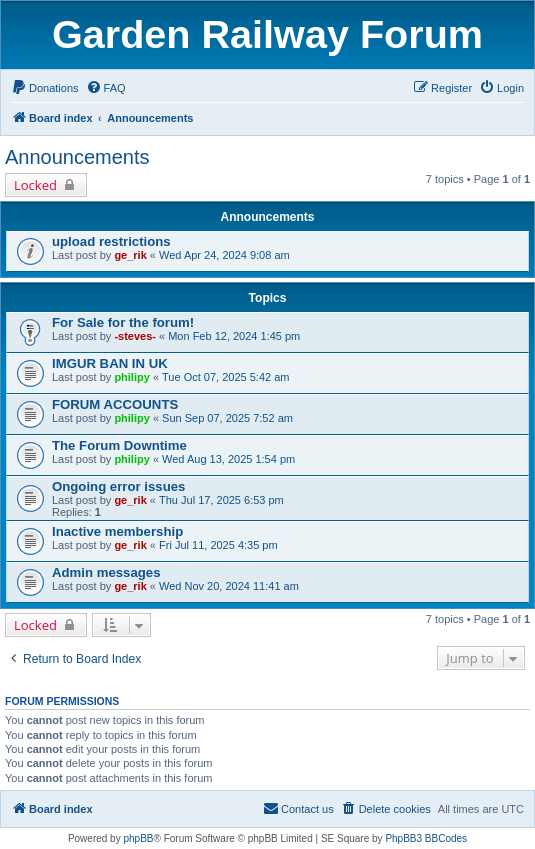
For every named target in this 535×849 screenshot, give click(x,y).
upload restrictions (111, 241)
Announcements (77, 157)
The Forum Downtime (119, 445)
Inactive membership (117, 531)
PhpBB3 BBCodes (426, 838)
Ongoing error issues (118, 486)
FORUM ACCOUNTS (115, 404)
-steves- (135, 336)
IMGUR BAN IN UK (110, 363)
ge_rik (130, 255)
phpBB (138, 838)
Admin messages (106, 572)
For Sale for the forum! (123, 322)
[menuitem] (45, 88)
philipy (131, 377)
